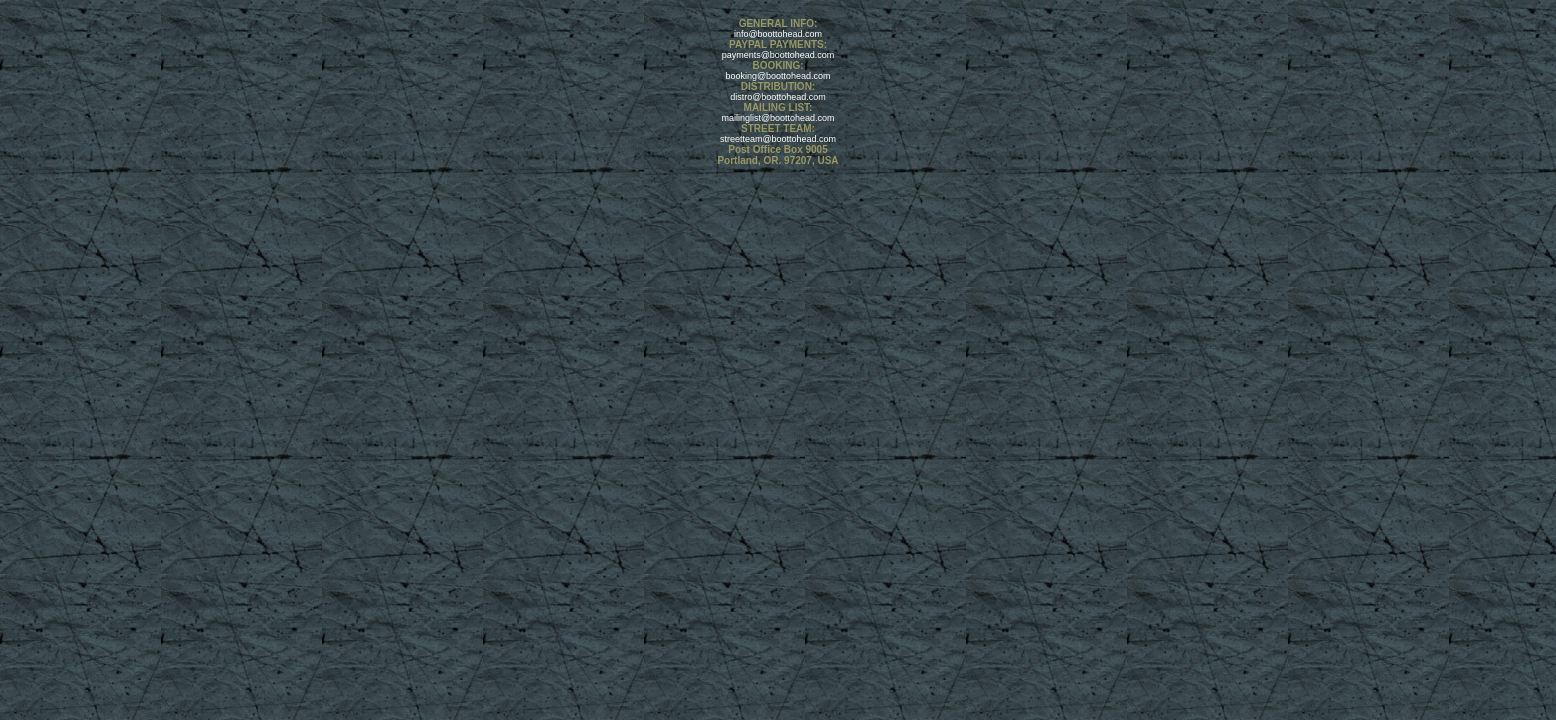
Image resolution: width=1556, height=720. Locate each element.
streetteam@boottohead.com (778, 139)
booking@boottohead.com (777, 76)
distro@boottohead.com (778, 97)
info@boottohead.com (778, 34)
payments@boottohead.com (778, 55)
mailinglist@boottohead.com (777, 118)
